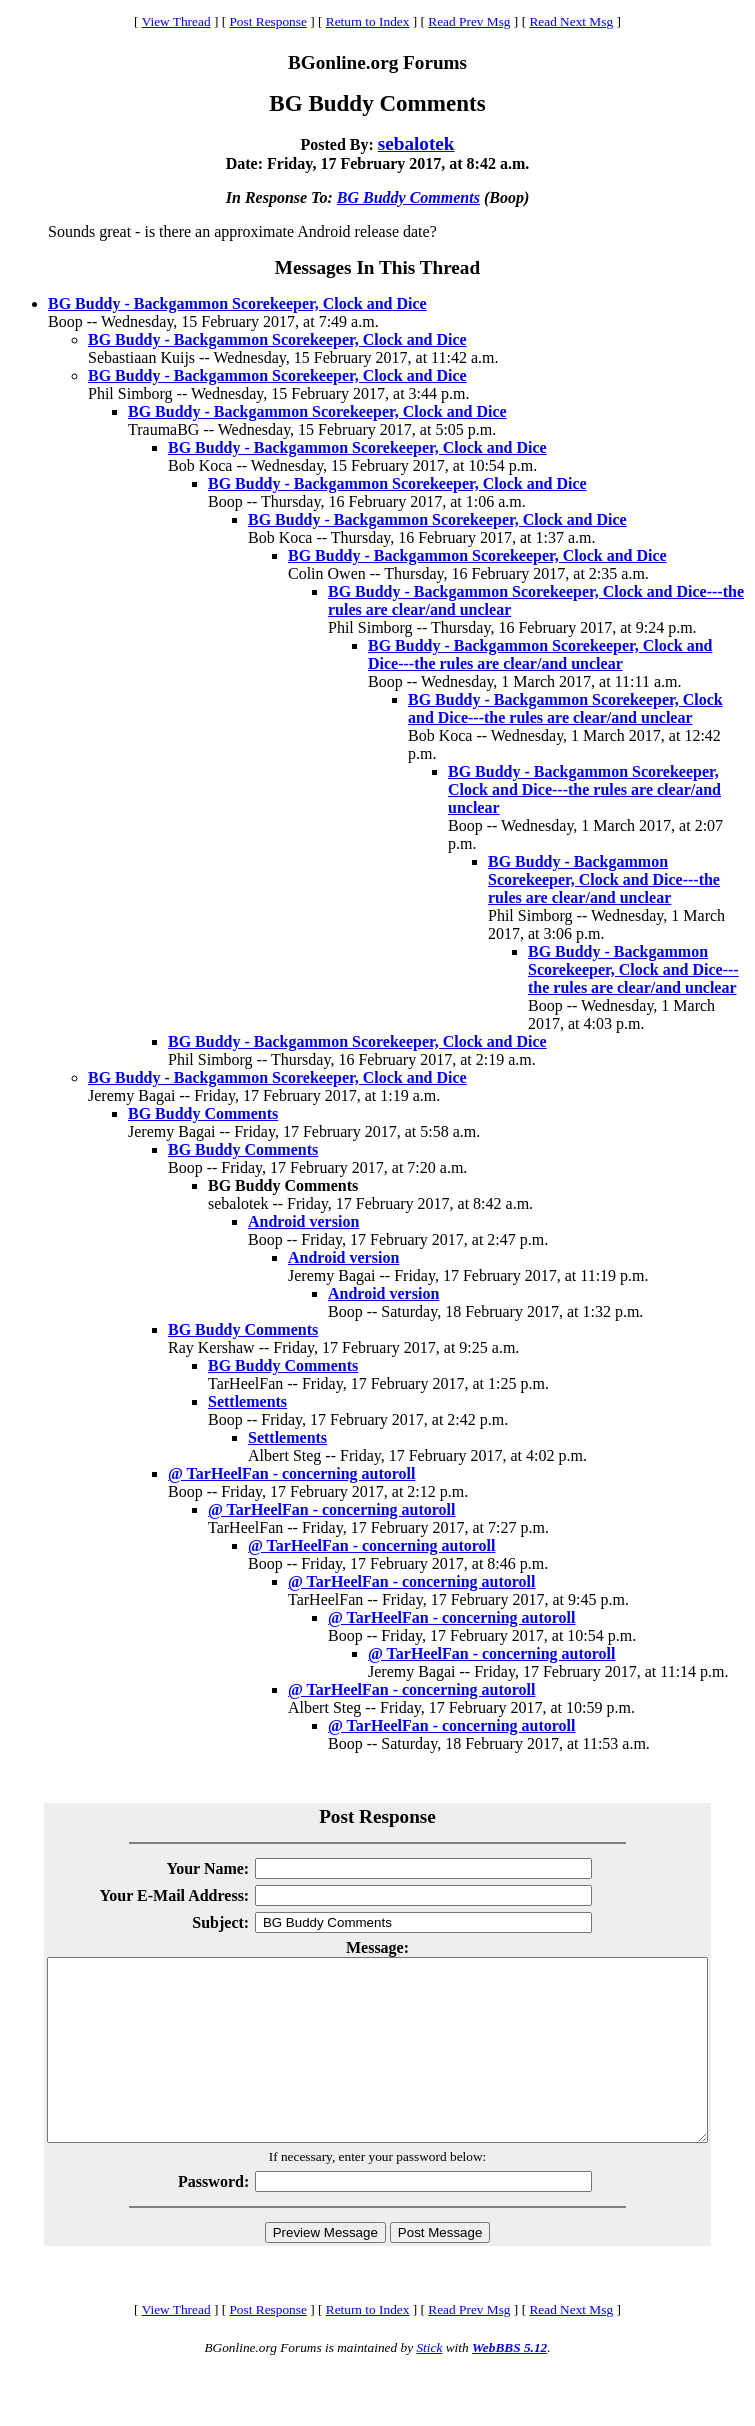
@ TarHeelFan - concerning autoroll (291, 1473)
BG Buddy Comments (408, 197)
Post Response (267, 21)
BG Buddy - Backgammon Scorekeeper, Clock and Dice (237, 303)
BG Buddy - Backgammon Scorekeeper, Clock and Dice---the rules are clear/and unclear (540, 654)
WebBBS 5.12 (509, 2383)
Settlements (247, 1401)
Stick (429, 2383)
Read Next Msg (571, 21)
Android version (303, 1221)
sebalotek (416, 143)
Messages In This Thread (377, 267)
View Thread (176, 21)
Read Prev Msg (469, 21)
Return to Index (368, 21)
